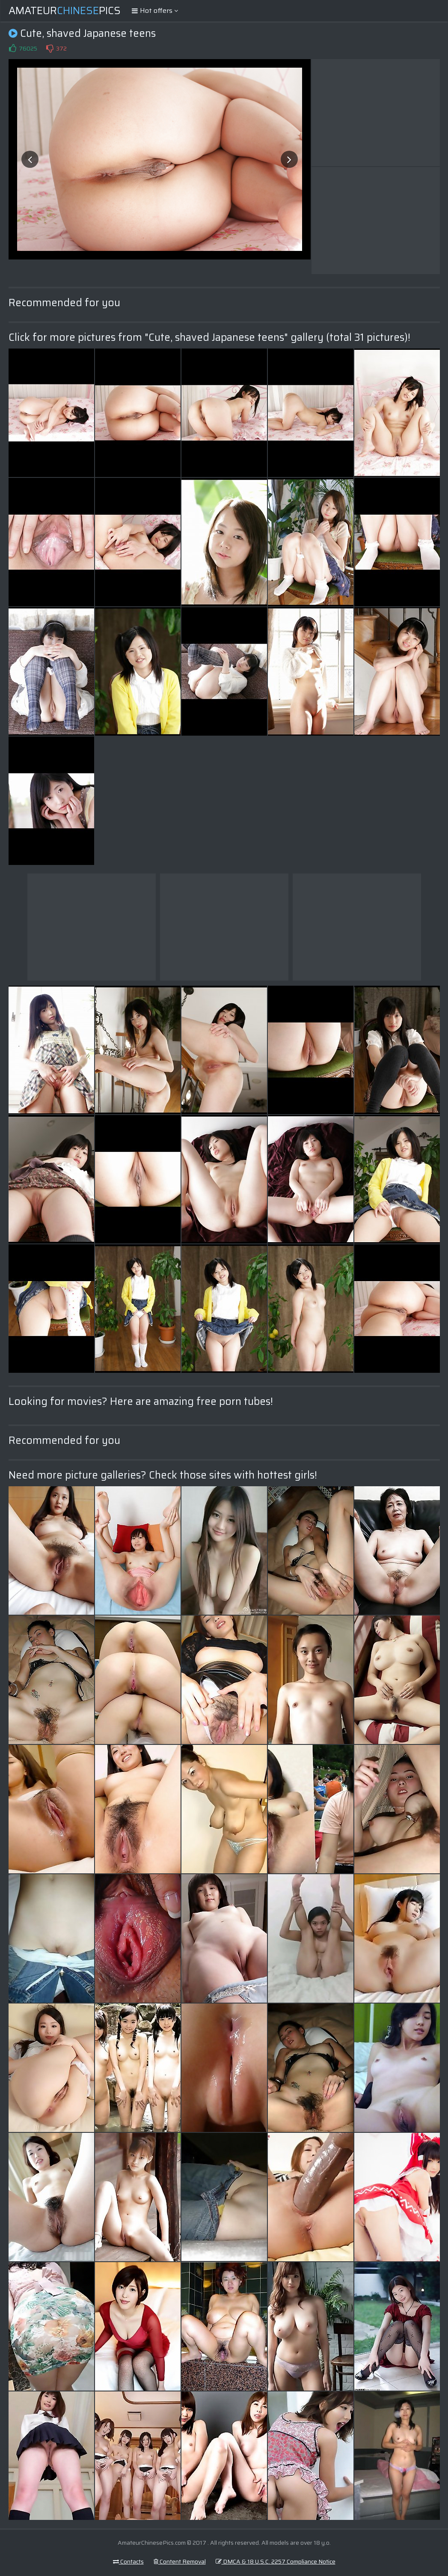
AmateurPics (65, 11)
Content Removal (180, 2561)
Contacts (128, 2561)
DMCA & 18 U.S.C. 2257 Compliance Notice (275, 2561)
